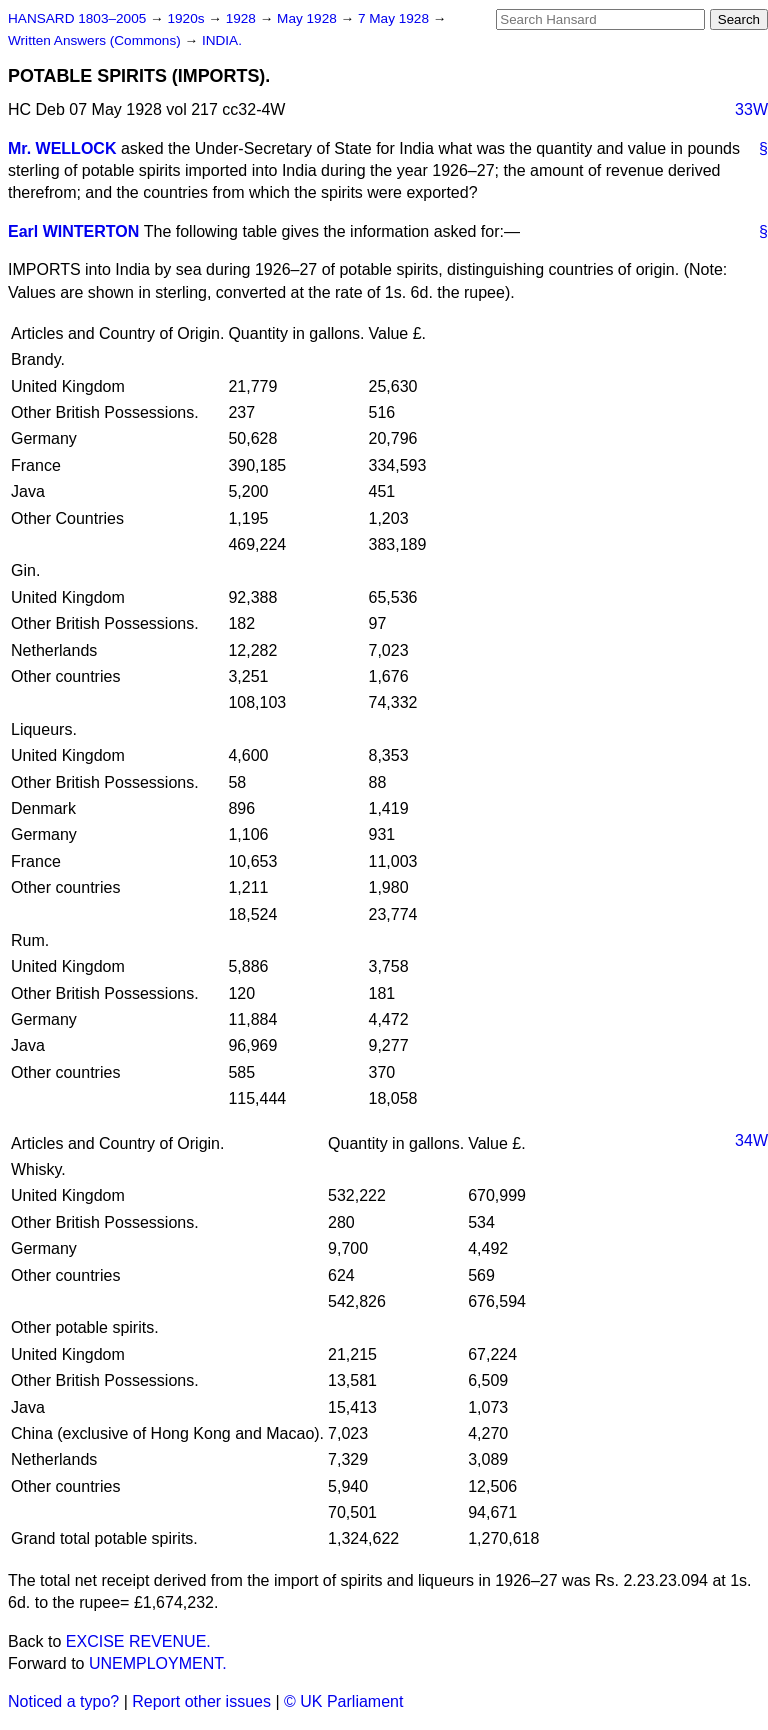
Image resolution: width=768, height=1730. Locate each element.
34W (751, 1140)
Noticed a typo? (63, 1701)
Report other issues (201, 1701)
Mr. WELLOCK (62, 148)
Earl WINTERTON (73, 231)
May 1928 (308, 18)
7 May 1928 (395, 18)
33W (751, 109)
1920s (187, 18)
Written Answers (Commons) (96, 40)
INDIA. (222, 40)
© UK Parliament (343, 1701)
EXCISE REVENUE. (138, 1641)
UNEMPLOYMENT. (158, 1663)
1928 (243, 18)
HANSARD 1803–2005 (77, 18)
